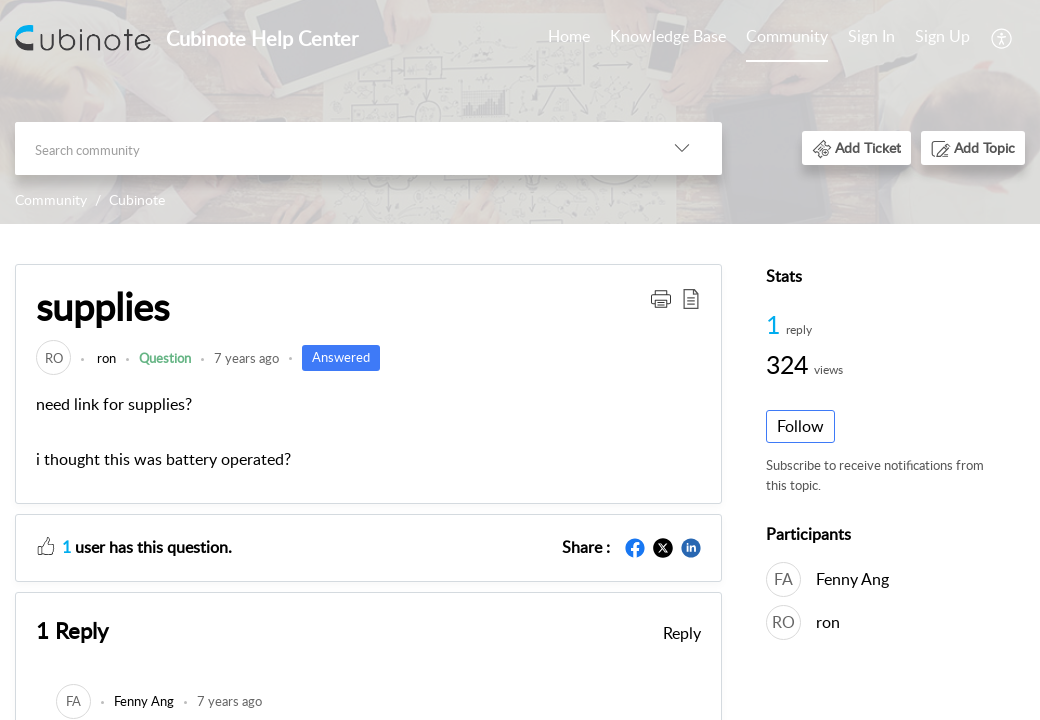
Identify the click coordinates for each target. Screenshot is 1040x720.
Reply (682, 633)
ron (105, 358)
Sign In (871, 36)
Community (787, 36)
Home (569, 36)
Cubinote (137, 199)
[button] (856, 147)
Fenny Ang (852, 579)
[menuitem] (909, 38)
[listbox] (682, 148)
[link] (53, 358)
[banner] (520, 112)
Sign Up (942, 36)
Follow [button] (800, 426)
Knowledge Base (668, 36)
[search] (328, 148)
